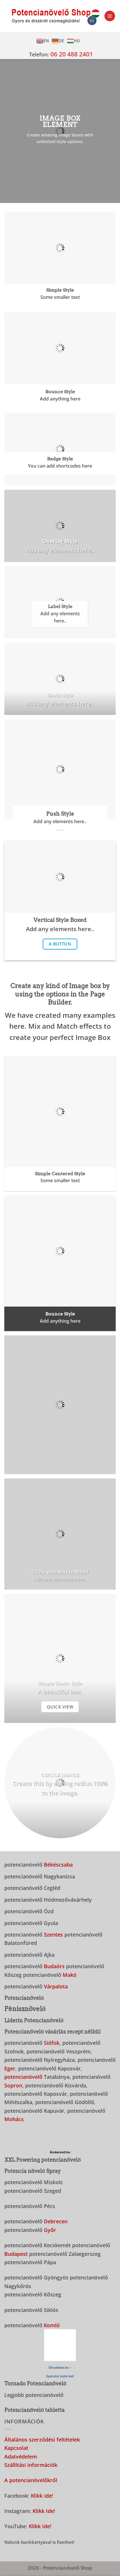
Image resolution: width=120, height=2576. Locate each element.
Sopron (13, 2085)
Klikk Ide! (44, 2510)
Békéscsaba (58, 1864)
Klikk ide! (42, 2495)
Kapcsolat (16, 2447)
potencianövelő (23, 2076)
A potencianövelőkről (30, 2480)
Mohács (14, 2119)
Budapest (16, 2253)
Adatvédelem (20, 2456)
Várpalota (56, 1986)
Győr (50, 2229)
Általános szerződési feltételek (42, 2439)
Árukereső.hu (60, 2152)
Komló (52, 2325)
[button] (109, 16)
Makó (69, 1974)
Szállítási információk (30, 2464)
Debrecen (56, 2221)
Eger (9, 2068)
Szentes (53, 1934)
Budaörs (54, 1966)
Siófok (51, 2042)
